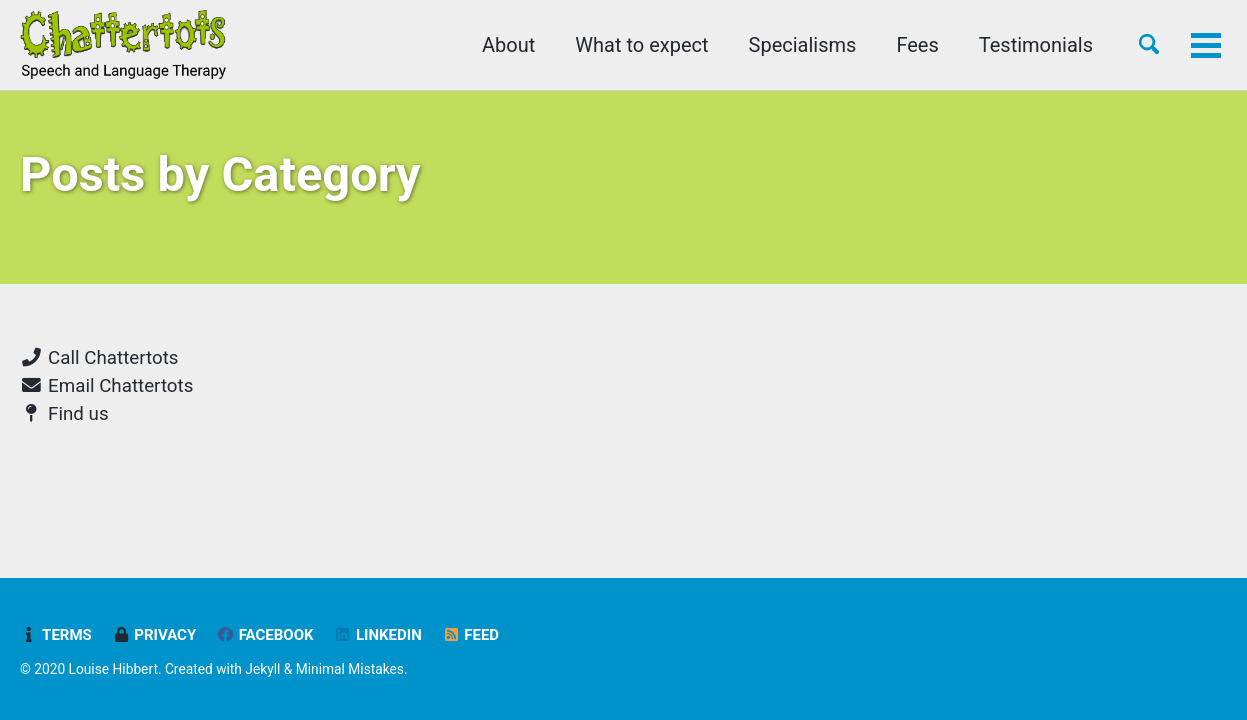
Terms (56, 635)
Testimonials (1036, 45)
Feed (470, 635)
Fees (917, 45)
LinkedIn (378, 635)
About (508, 45)
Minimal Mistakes (350, 669)
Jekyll (262, 669)
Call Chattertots (99, 358)
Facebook (264, 635)
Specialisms (803, 45)
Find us (64, 414)
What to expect (641, 45)
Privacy (154, 635)
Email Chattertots (106, 386)
